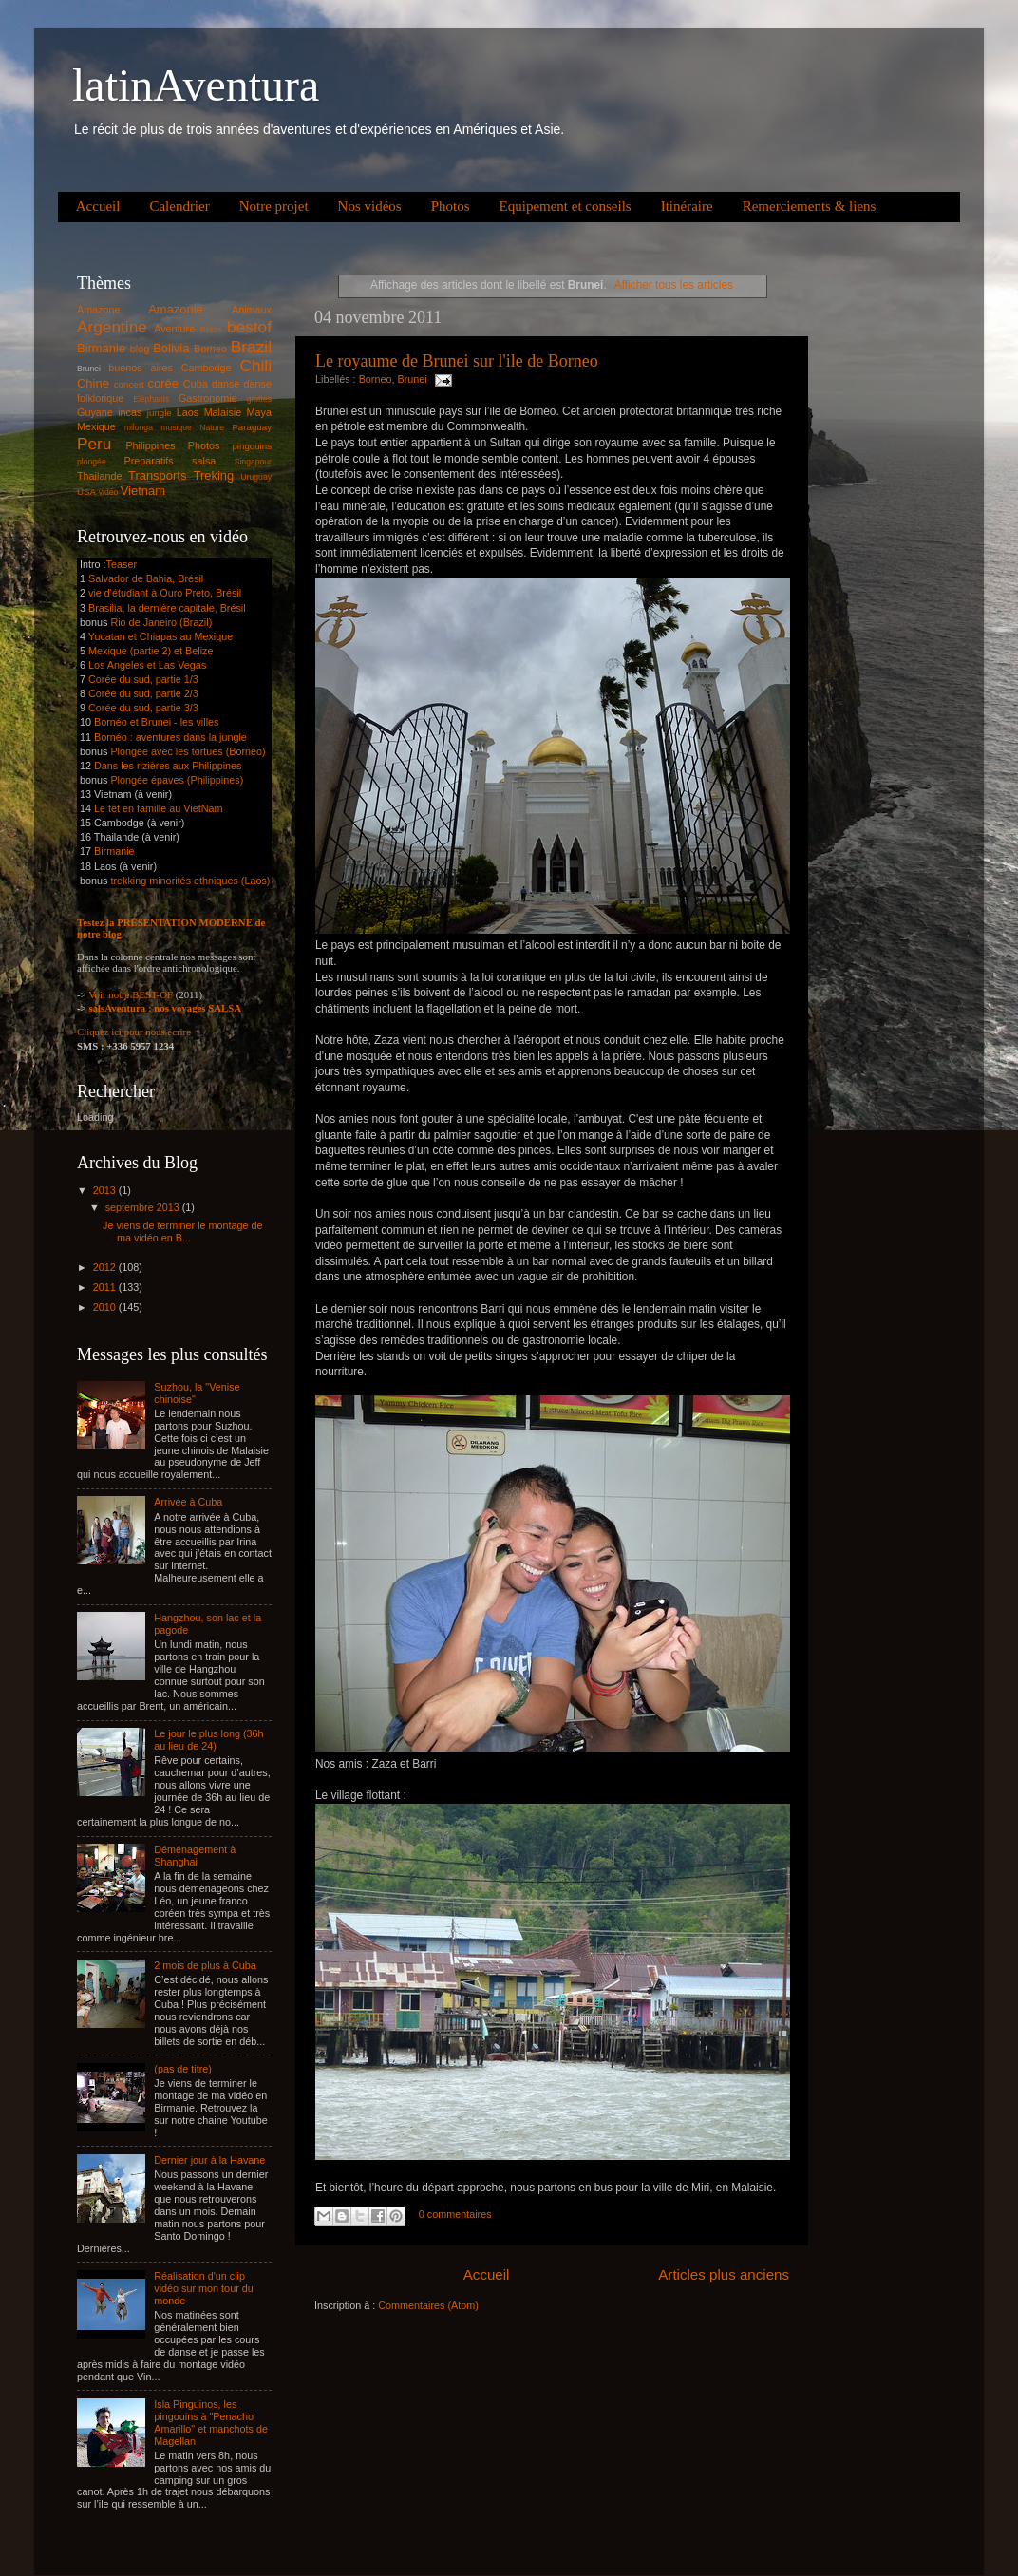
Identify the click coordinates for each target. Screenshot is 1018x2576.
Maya (259, 412)
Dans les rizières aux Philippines (167, 765)
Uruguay (256, 477)
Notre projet (274, 206)
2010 (106, 1307)
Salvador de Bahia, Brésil (145, 578)
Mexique (96, 426)
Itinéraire (687, 206)
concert (129, 384)
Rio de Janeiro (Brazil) (159, 622)
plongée (91, 461)
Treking (214, 475)
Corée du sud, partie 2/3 (143, 693)
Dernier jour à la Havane (209, 2160)
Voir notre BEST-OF (130, 994)
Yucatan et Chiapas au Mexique (160, 636)
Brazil (251, 346)
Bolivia (171, 348)
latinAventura (195, 85)
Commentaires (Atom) (428, 2305)
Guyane (95, 412)
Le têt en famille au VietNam (158, 808)
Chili (255, 365)
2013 (106, 1190)
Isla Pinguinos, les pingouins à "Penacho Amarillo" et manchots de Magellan (211, 2422)
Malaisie (223, 412)
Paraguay (252, 427)
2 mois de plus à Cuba (204, 1965)
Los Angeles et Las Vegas (147, 665)
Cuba (195, 383)
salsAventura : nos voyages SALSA (164, 1007)
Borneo (375, 379)
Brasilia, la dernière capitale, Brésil (167, 608)
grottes (259, 399)
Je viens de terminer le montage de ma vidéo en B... (183, 1231)
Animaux (252, 309)
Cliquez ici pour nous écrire (134, 1031)
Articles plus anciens (723, 2274)
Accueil (98, 206)
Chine (93, 383)
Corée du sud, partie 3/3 (143, 707)
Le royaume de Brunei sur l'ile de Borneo (456, 360)
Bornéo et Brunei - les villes (156, 722)
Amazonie (175, 309)
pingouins (252, 446)
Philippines (150, 445)
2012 (106, 1267)
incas (129, 412)
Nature (211, 427)
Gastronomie (208, 398)
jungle (159, 412)
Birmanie (101, 348)
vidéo (109, 492)
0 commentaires (455, 2214)
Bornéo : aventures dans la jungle (170, 737)
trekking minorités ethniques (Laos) (190, 880)
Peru (94, 443)
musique (176, 427)
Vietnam (143, 490)
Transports (157, 475)
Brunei (411, 379)
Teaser (121, 564)
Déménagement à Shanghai (195, 1855)
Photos (450, 206)
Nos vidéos (370, 206)
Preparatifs (148, 460)
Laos (187, 412)
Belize (211, 329)
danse (225, 383)
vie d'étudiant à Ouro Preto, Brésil (164, 592)
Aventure (174, 328)
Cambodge (206, 367)
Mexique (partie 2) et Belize (150, 650)
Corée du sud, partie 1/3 (143, 679)
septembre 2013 (143, 1207)
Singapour (253, 461)
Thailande (99, 476)
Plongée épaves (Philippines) (176, 780)
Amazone (99, 309)
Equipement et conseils (566, 206)
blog (139, 348)
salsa (204, 460)
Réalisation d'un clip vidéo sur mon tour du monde (203, 2288)
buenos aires (140, 367)
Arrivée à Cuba (188, 1501)
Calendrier (179, 206)
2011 (106, 1287)
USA (86, 491)
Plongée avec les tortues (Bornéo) (187, 751)
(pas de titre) (183, 2068)
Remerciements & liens (810, 206)
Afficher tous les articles (673, 285)
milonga (138, 427)
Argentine (112, 326)
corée (163, 383)
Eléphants (151, 399)
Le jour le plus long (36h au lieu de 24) (208, 1740)
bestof (249, 326)
